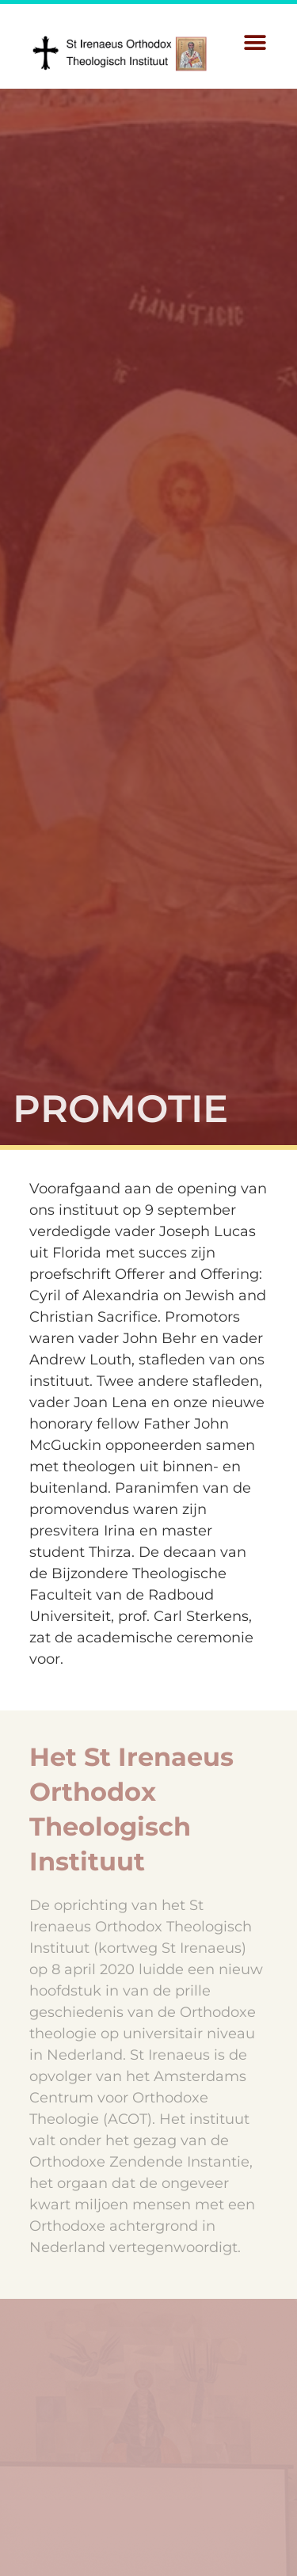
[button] (254, 42)
